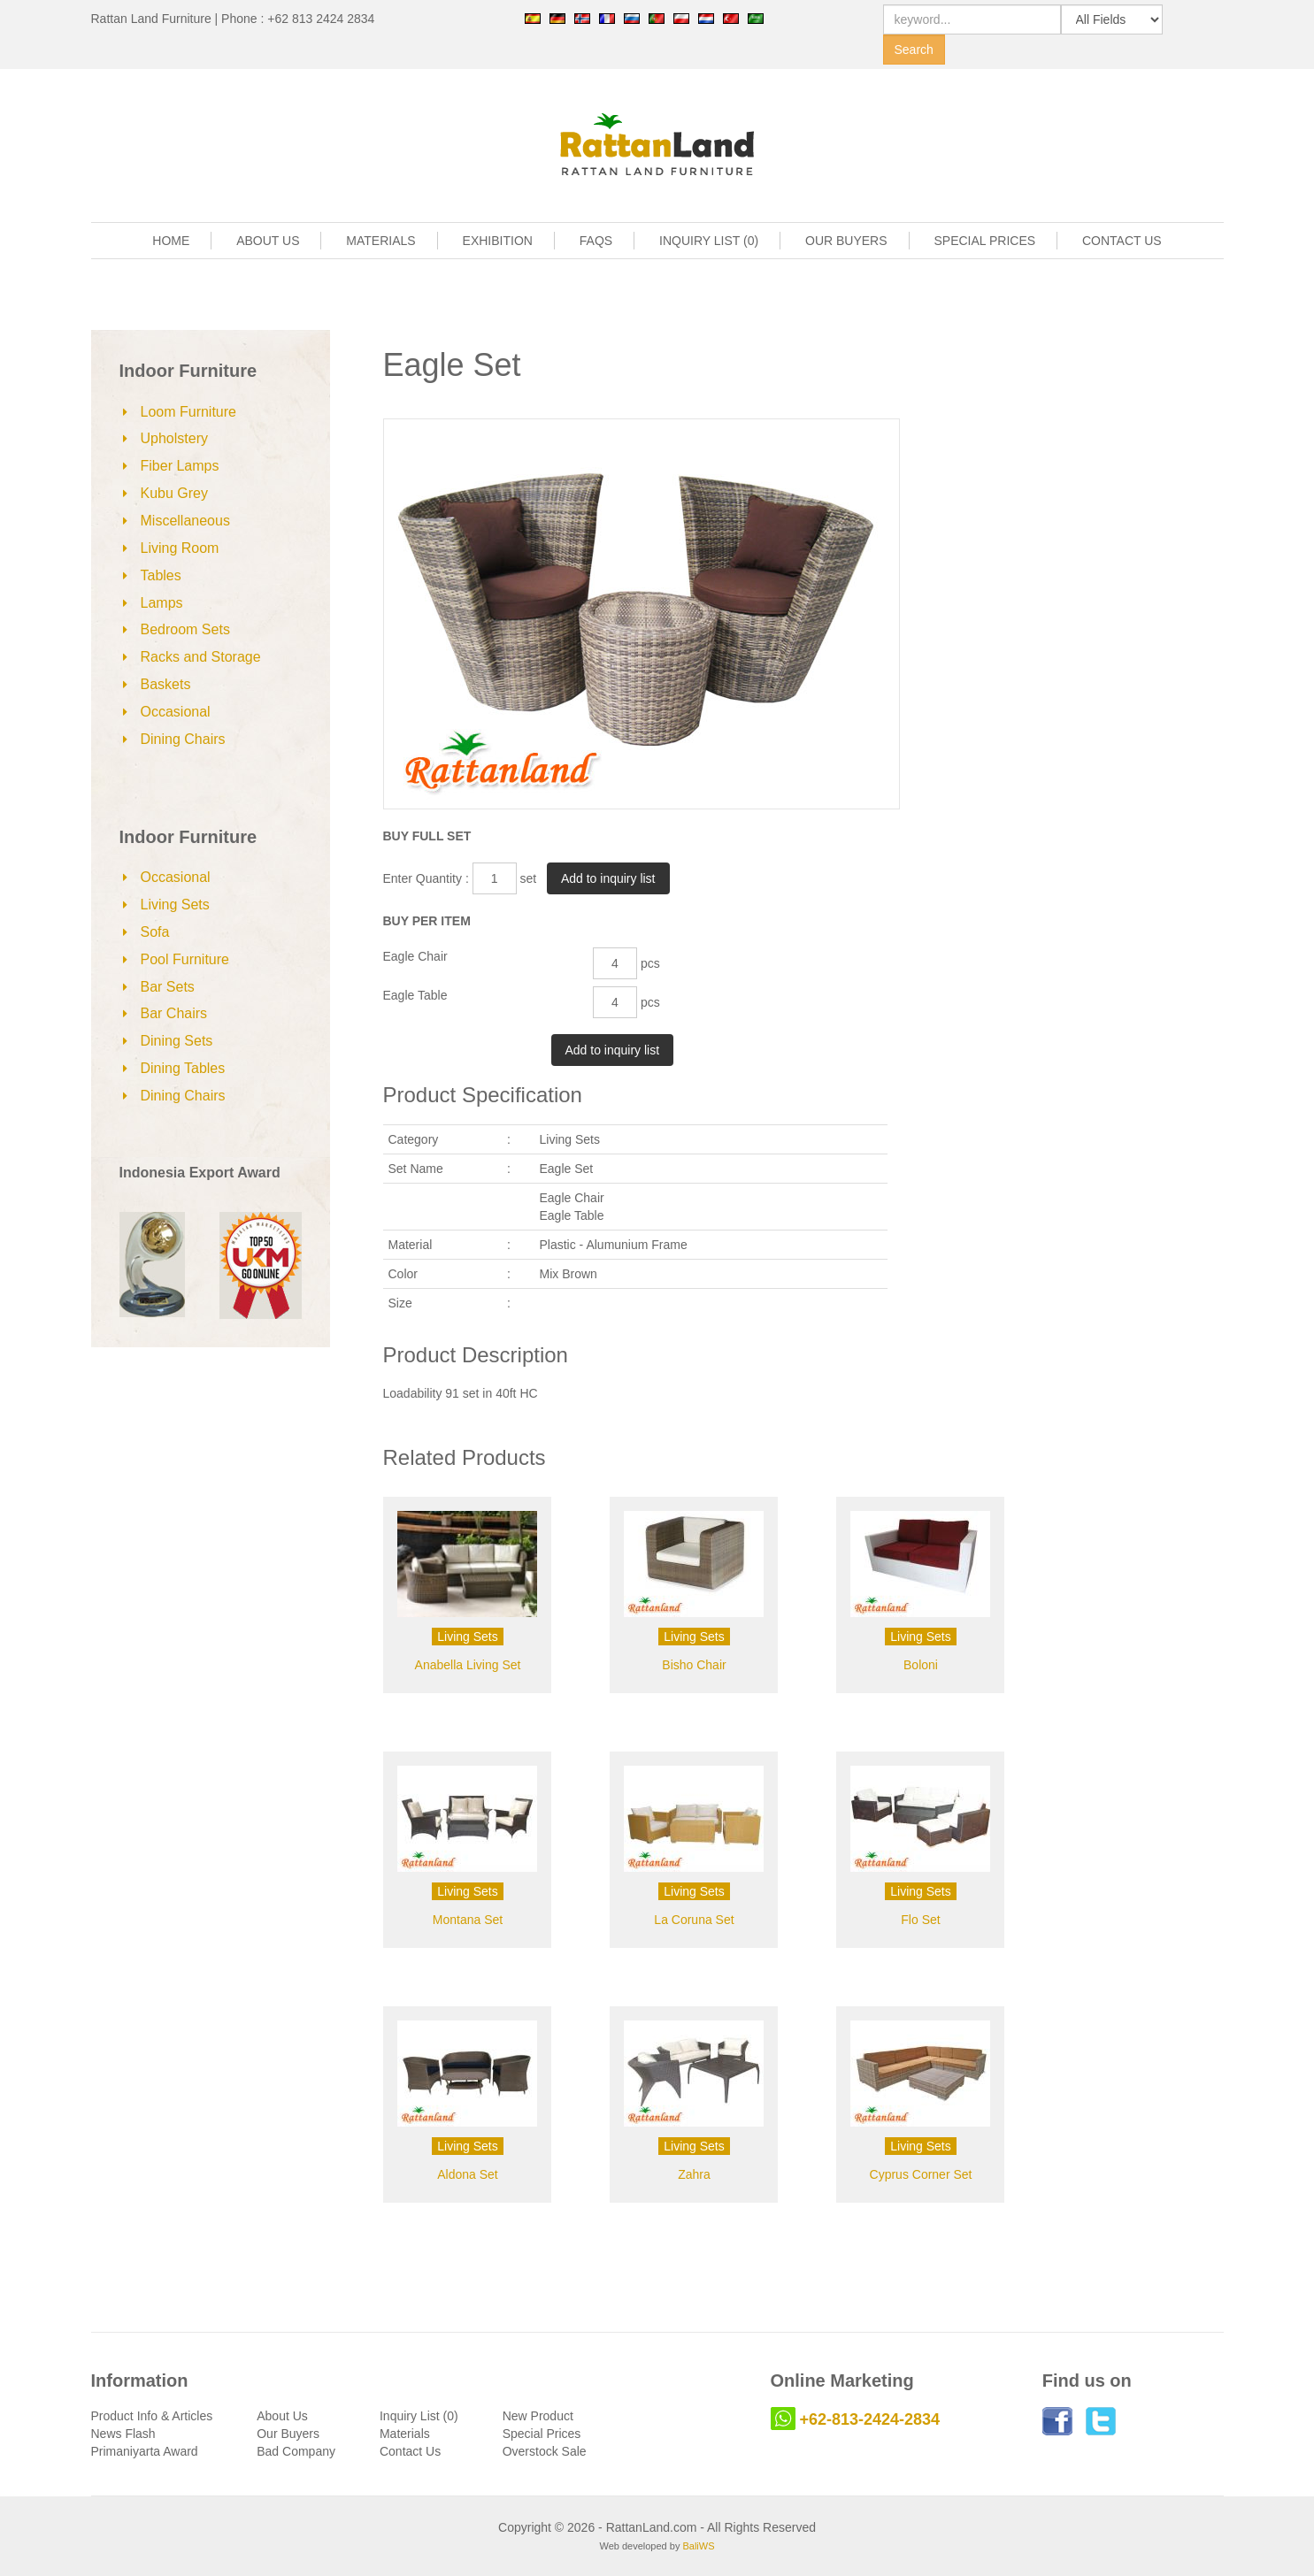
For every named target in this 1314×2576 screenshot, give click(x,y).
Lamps (162, 602)
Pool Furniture (185, 959)
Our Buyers (288, 2433)
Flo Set (920, 1920)
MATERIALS (380, 241)
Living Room (180, 548)
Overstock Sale (545, 2451)
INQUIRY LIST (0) (708, 241)
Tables (161, 575)
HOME (170, 241)
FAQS (596, 241)
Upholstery (174, 438)
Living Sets (175, 904)
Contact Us (410, 2451)
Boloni (920, 1665)
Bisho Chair (694, 1665)
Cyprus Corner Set (921, 2174)
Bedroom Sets (185, 629)
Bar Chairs (174, 1013)
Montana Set (468, 1920)
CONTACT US (1122, 241)
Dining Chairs (183, 739)
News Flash (123, 2433)
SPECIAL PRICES (984, 241)
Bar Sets (168, 986)
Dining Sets (177, 1040)
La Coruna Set (694, 1920)
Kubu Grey (174, 493)
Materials (405, 2433)
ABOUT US (267, 241)
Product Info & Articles (152, 2416)
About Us (282, 2416)
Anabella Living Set (468, 1665)
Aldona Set (467, 2174)
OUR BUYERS (846, 241)
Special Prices (542, 2433)
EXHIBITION (498, 241)
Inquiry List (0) (419, 2416)
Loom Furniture (189, 411)
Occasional (176, 711)
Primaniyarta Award (144, 2451)
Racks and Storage (201, 656)
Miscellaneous (185, 520)
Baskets (166, 684)
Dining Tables (183, 1068)
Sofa (155, 931)
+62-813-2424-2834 (870, 2419)
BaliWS (698, 2546)
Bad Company (296, 2451)
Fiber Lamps (180, 465)
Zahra (694, 2174)
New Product (538, 2416)
